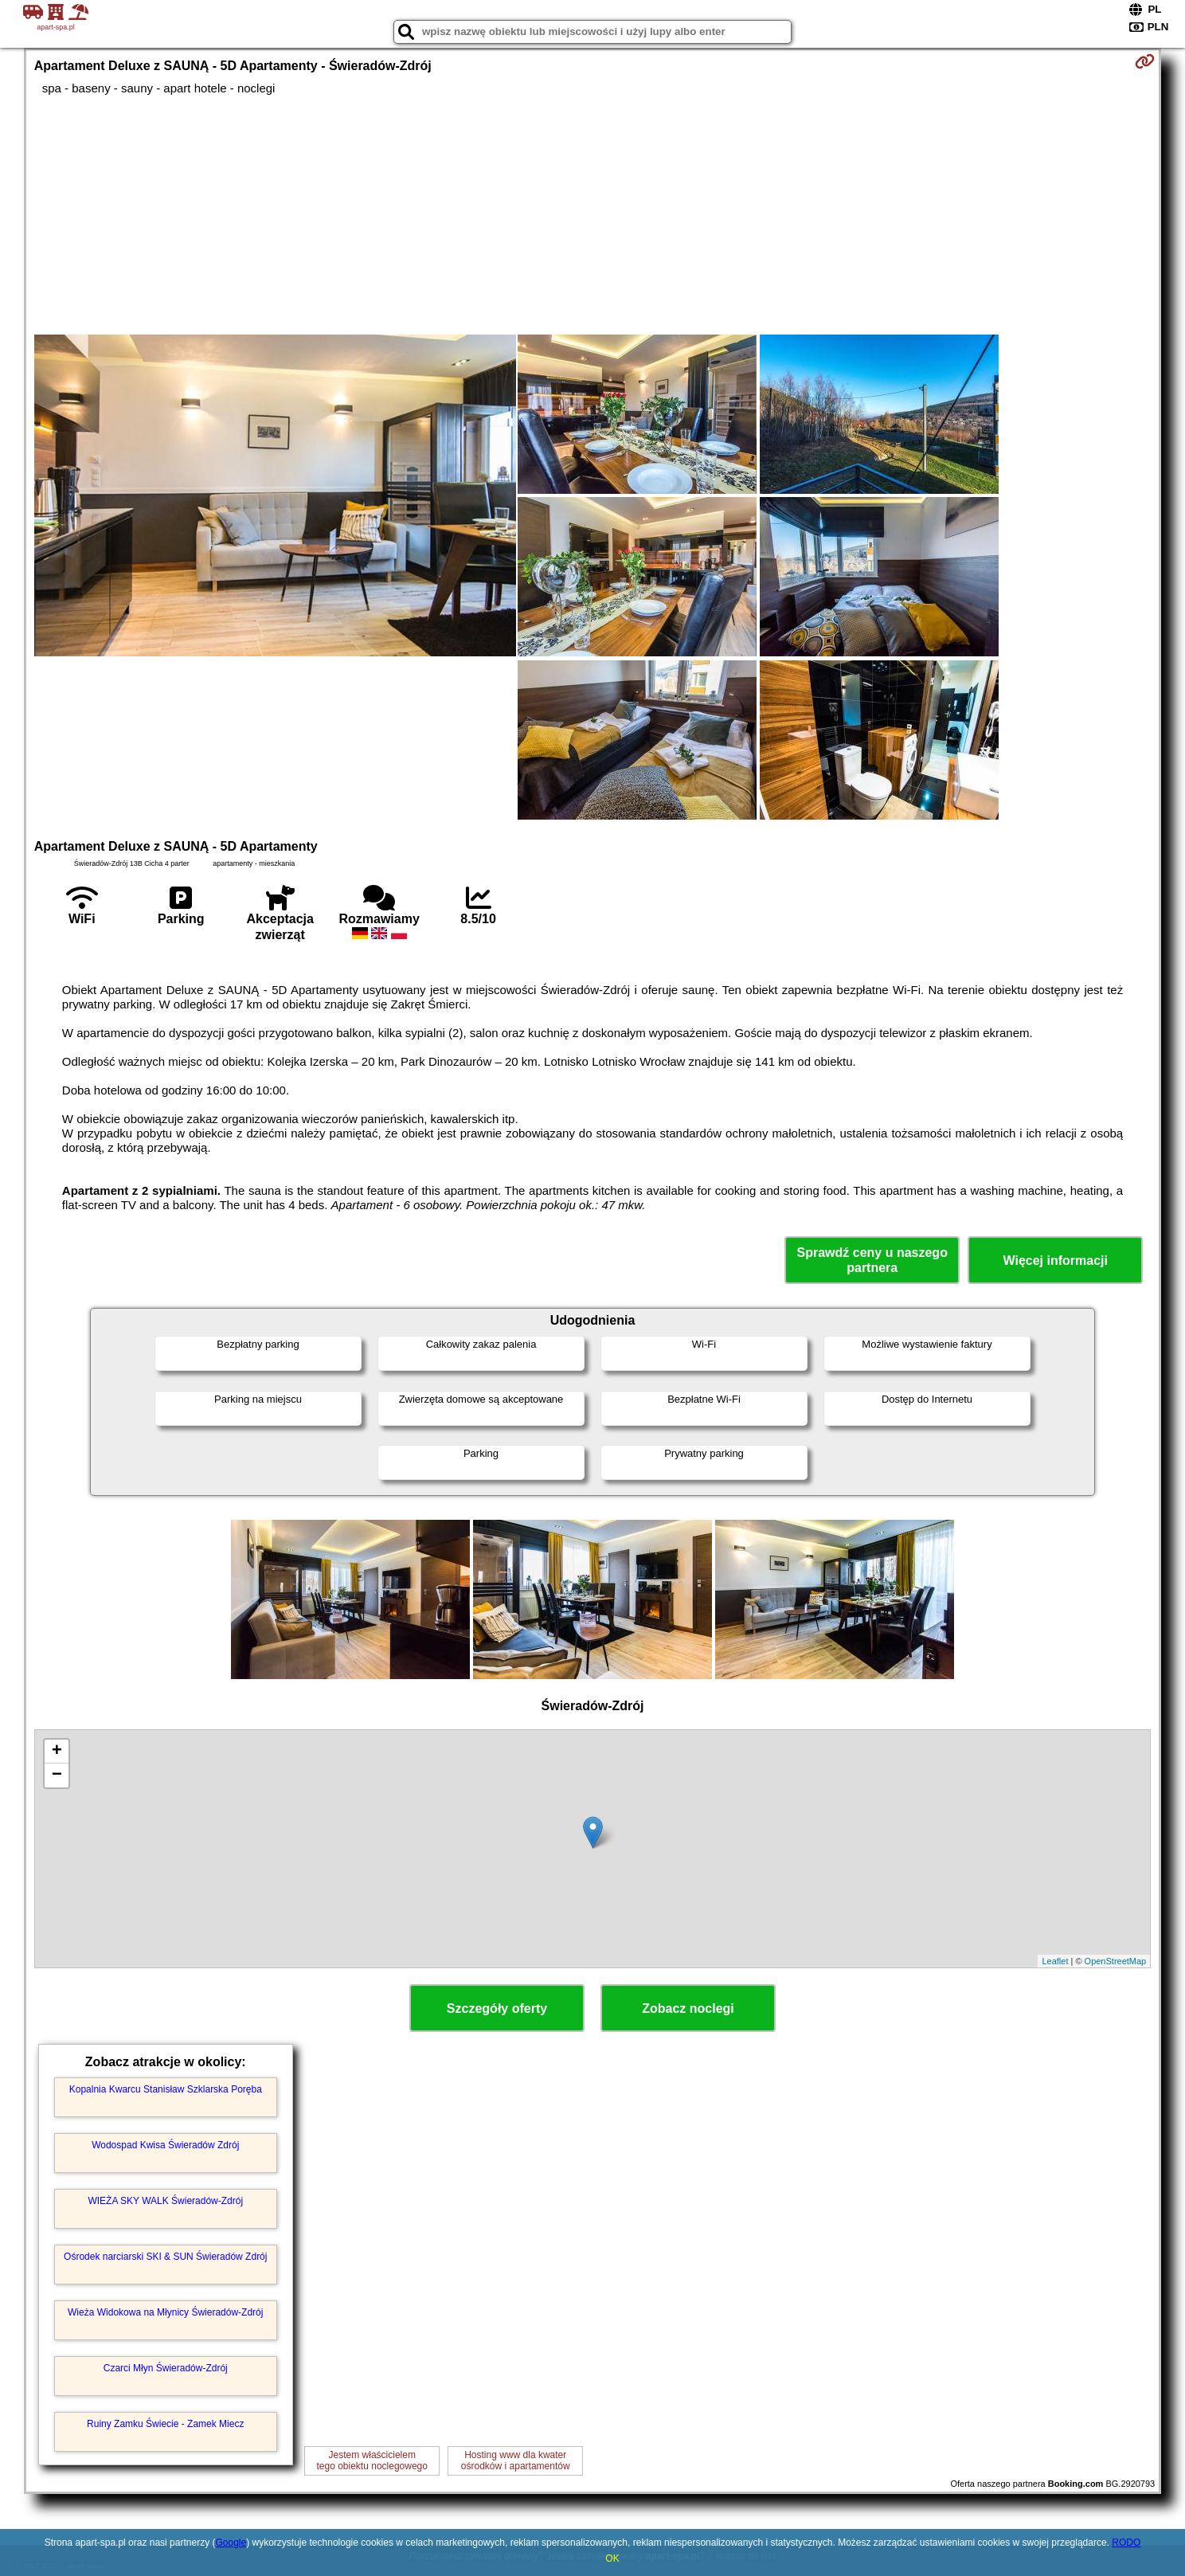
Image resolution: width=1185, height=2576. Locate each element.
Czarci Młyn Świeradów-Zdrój (166, 2368)
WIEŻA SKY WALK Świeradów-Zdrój (165, 2200)
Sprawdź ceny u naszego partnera (872, 1260)
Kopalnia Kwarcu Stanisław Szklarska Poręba (165, 2089)
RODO (1126, 2542)
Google (230, 2542)
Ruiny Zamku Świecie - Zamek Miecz (165, 2423)
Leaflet (1055, 1961)
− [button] (57, 1775)
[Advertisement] (592, 215)
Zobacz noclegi (688, 2008)
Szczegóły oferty (497, 2008)
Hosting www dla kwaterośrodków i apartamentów (515, 2460)
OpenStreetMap (1116, 1961)
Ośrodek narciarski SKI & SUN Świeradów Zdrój (165, 2256)
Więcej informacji (1055, 1260)
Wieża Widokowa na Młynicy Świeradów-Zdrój (165, 2312)
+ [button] (57, 1752)
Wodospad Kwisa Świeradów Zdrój (165, 2145)
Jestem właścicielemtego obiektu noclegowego (371, 2460)
